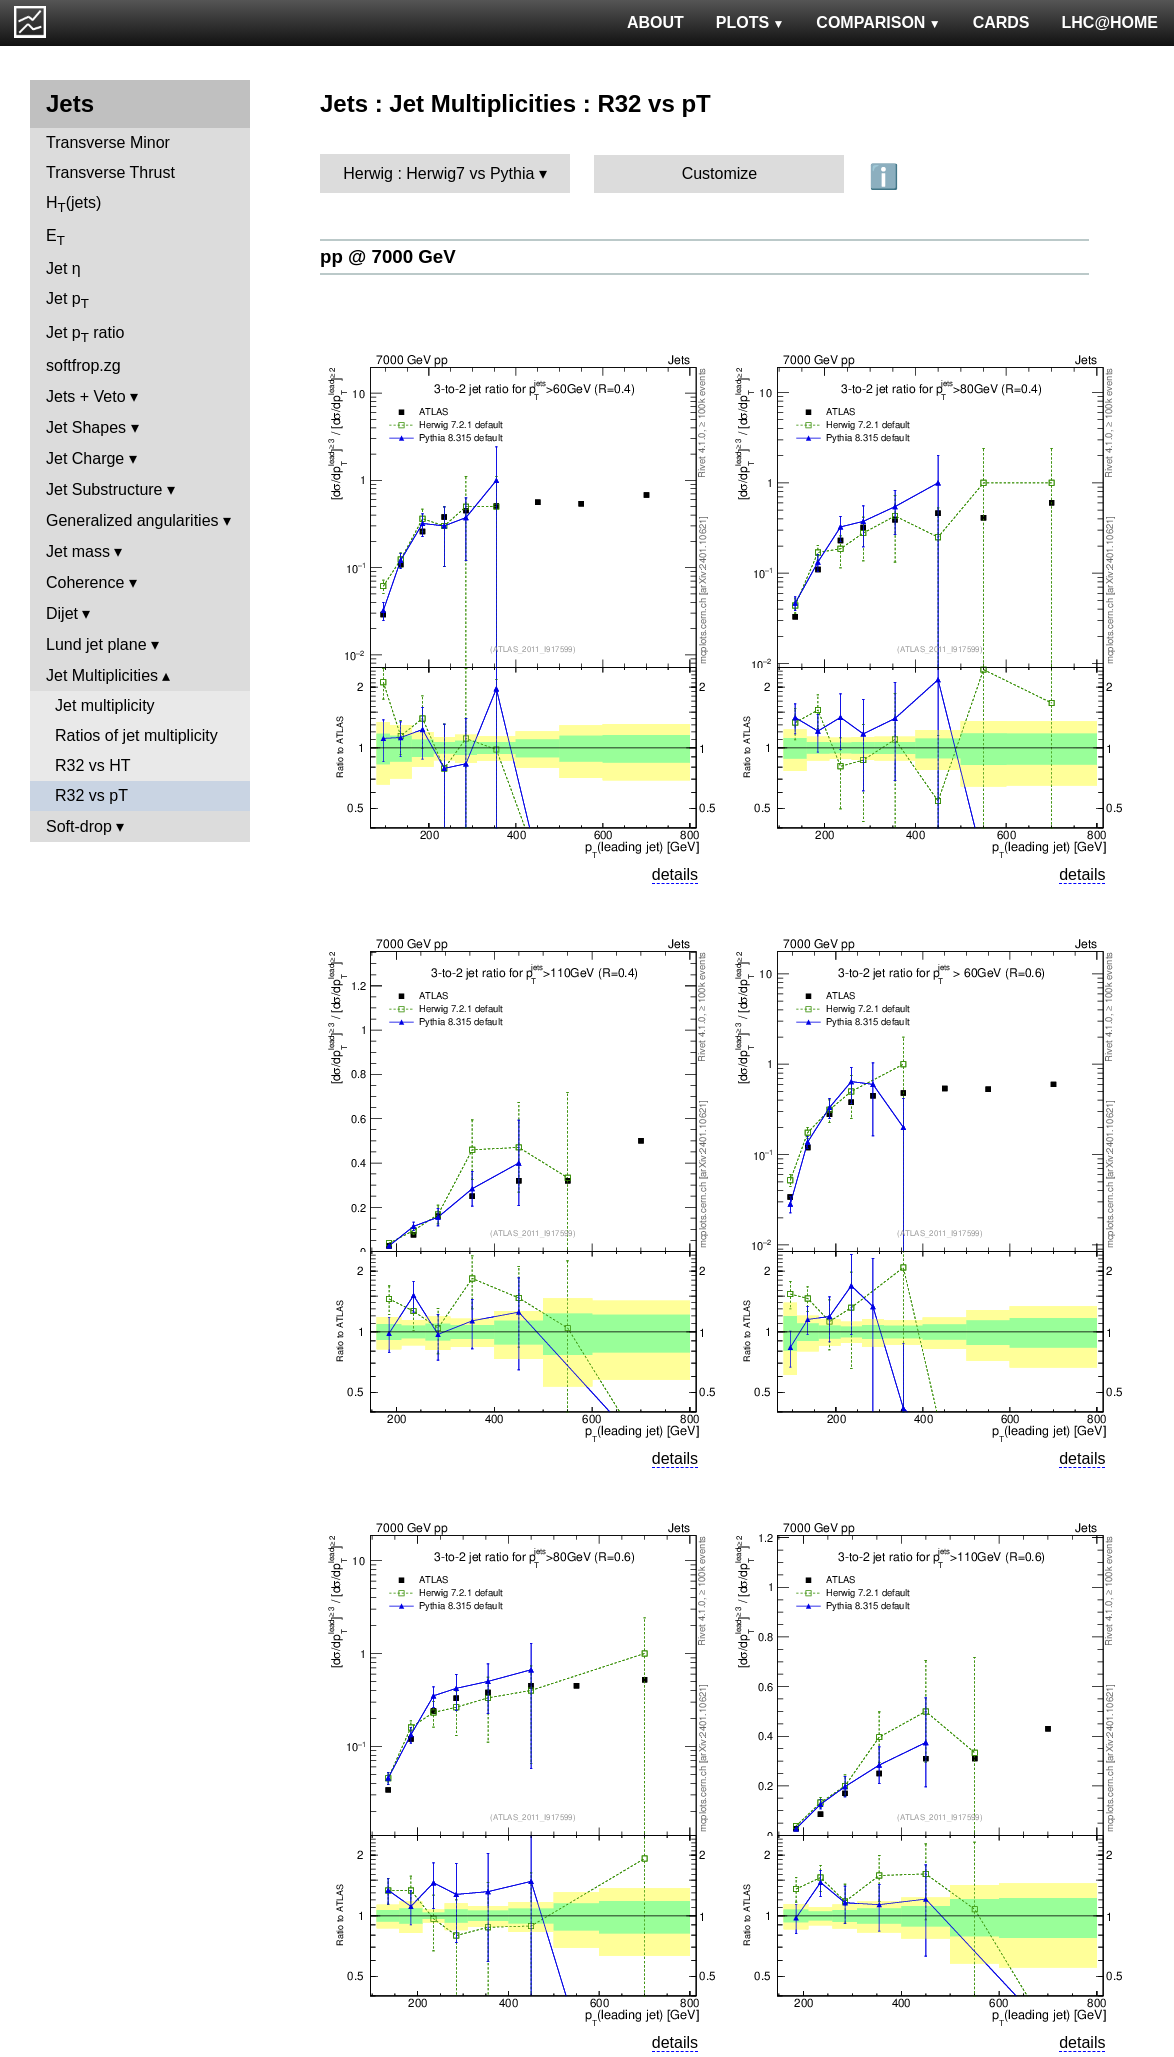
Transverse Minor (108, 142)
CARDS (1001, 22)
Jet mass (78, 551)
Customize (720, 173)
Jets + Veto (86, 396)
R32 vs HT (93, 765)
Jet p (67, 300)
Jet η (63, 268)
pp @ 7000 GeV (388, 256)
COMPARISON (878, 22)
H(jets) (73, 204)
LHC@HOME (1110, 22)
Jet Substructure (104, 489)
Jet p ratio (85, 334)
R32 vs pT (91, 795)
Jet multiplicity (105, 705)
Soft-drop (79, 826)
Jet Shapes (86, 427)
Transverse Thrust (110, 172)
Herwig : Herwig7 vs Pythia (438, 173)
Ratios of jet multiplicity (136, 735)
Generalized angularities (132, 520)
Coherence (85, 582)
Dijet (62, 613)
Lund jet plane (96, 644)
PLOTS (750, 22)
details (675, 874)
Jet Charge (85, 458)
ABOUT (655, 22)
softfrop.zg (83, 365)
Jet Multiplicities (102, 675)
